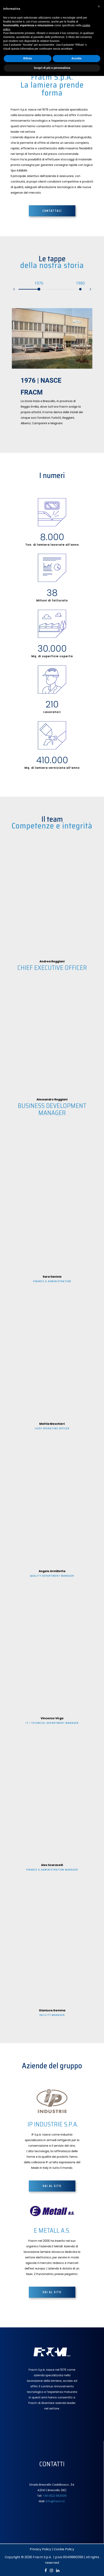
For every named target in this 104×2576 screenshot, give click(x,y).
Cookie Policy (64, 2549)
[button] (99, 6)
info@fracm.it (55, 2501)
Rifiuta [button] (27, 58)
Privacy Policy (40, 2549)
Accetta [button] (76, 58)
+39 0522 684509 (55, 2496)
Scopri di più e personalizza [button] (52, 67)
